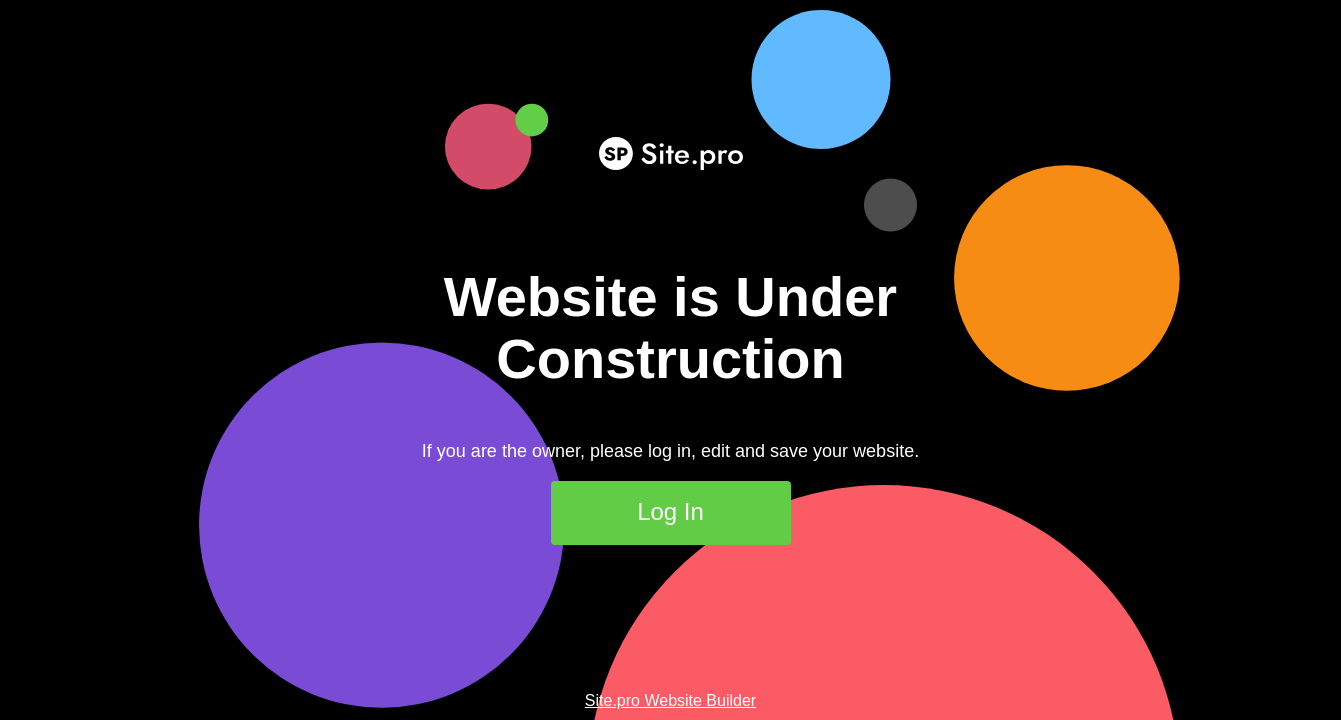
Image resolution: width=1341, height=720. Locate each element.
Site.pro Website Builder (670, 700)
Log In (670, 511)
